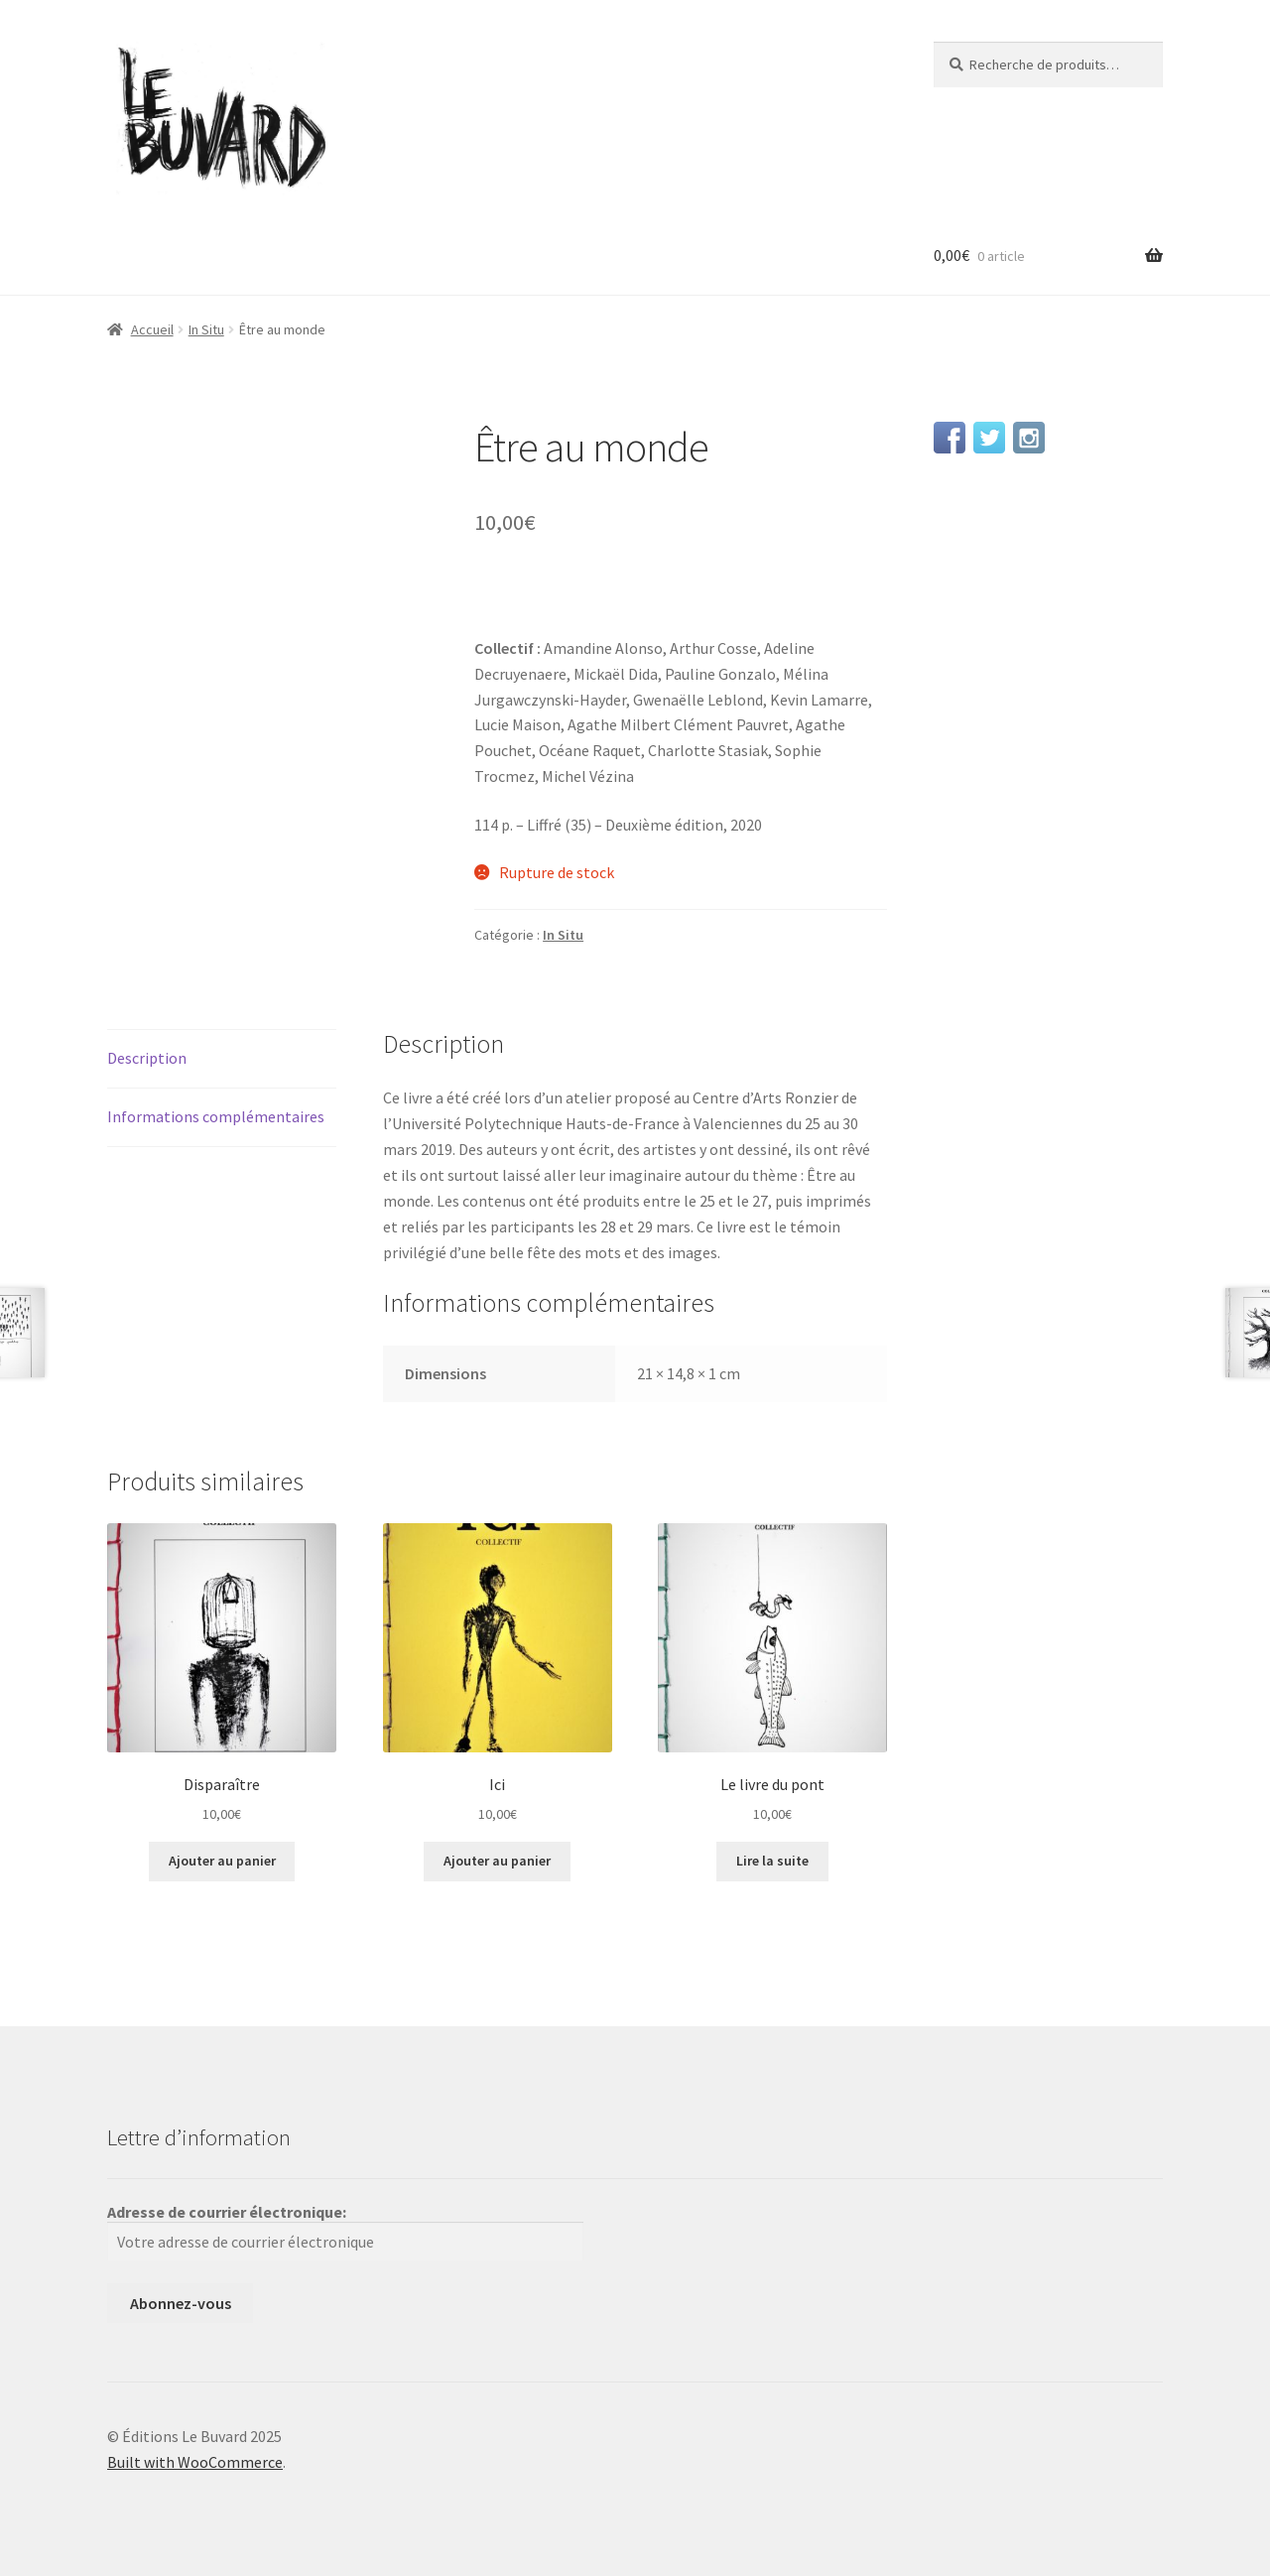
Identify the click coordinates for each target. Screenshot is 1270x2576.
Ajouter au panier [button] (222, 1860)
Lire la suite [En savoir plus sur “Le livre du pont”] (772, 1860)
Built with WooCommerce (195, 2462)
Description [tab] (147, 1058)
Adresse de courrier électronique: (345, 2231)
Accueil (152, 329)
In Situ (206, 329)
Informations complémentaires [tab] (215, 1116)
